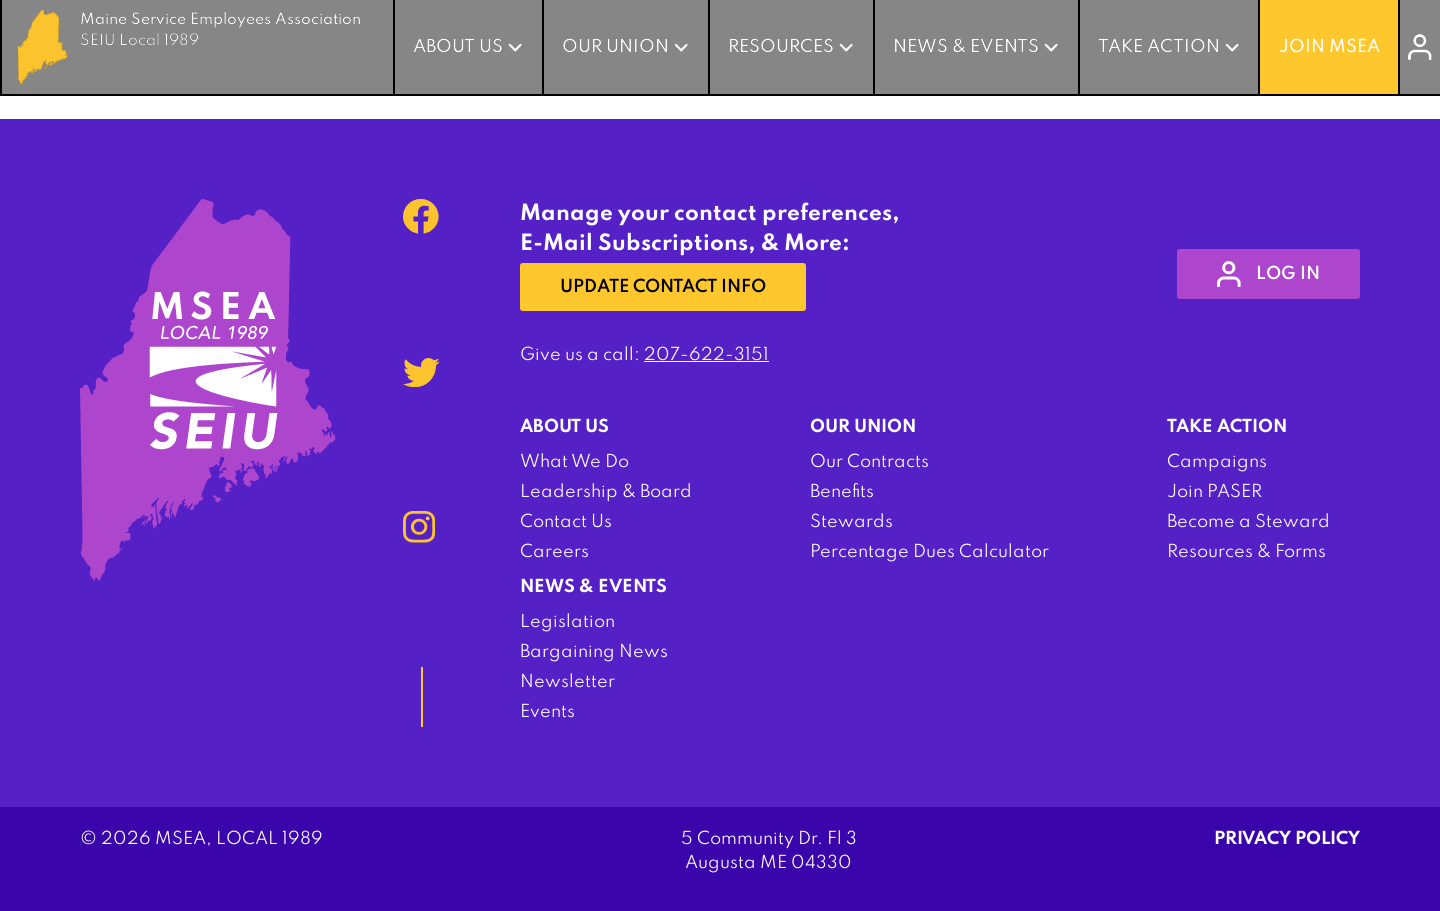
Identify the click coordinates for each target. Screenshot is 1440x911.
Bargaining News (594, 652)
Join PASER (1214, 492)
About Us (458, 47)
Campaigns (1217, 462)
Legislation (567, 622)
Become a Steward (1248, 522)
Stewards (851, 522)
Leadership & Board (606, 492)
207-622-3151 (706, 355)
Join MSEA (1329, 47)
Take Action (1159, 47)
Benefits (842, 492)
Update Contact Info (663, 287)
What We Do (574, 462)
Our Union (615, 47)
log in (1268, 274)
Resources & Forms (1246, 552)
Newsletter (567, 682)
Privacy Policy (1287, 839)
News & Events (966, 47)
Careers (554, 552)
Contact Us (566, 522)
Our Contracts (869, 462)
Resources (781, 47)
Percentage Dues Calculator (929, 552)
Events (547, 712)
